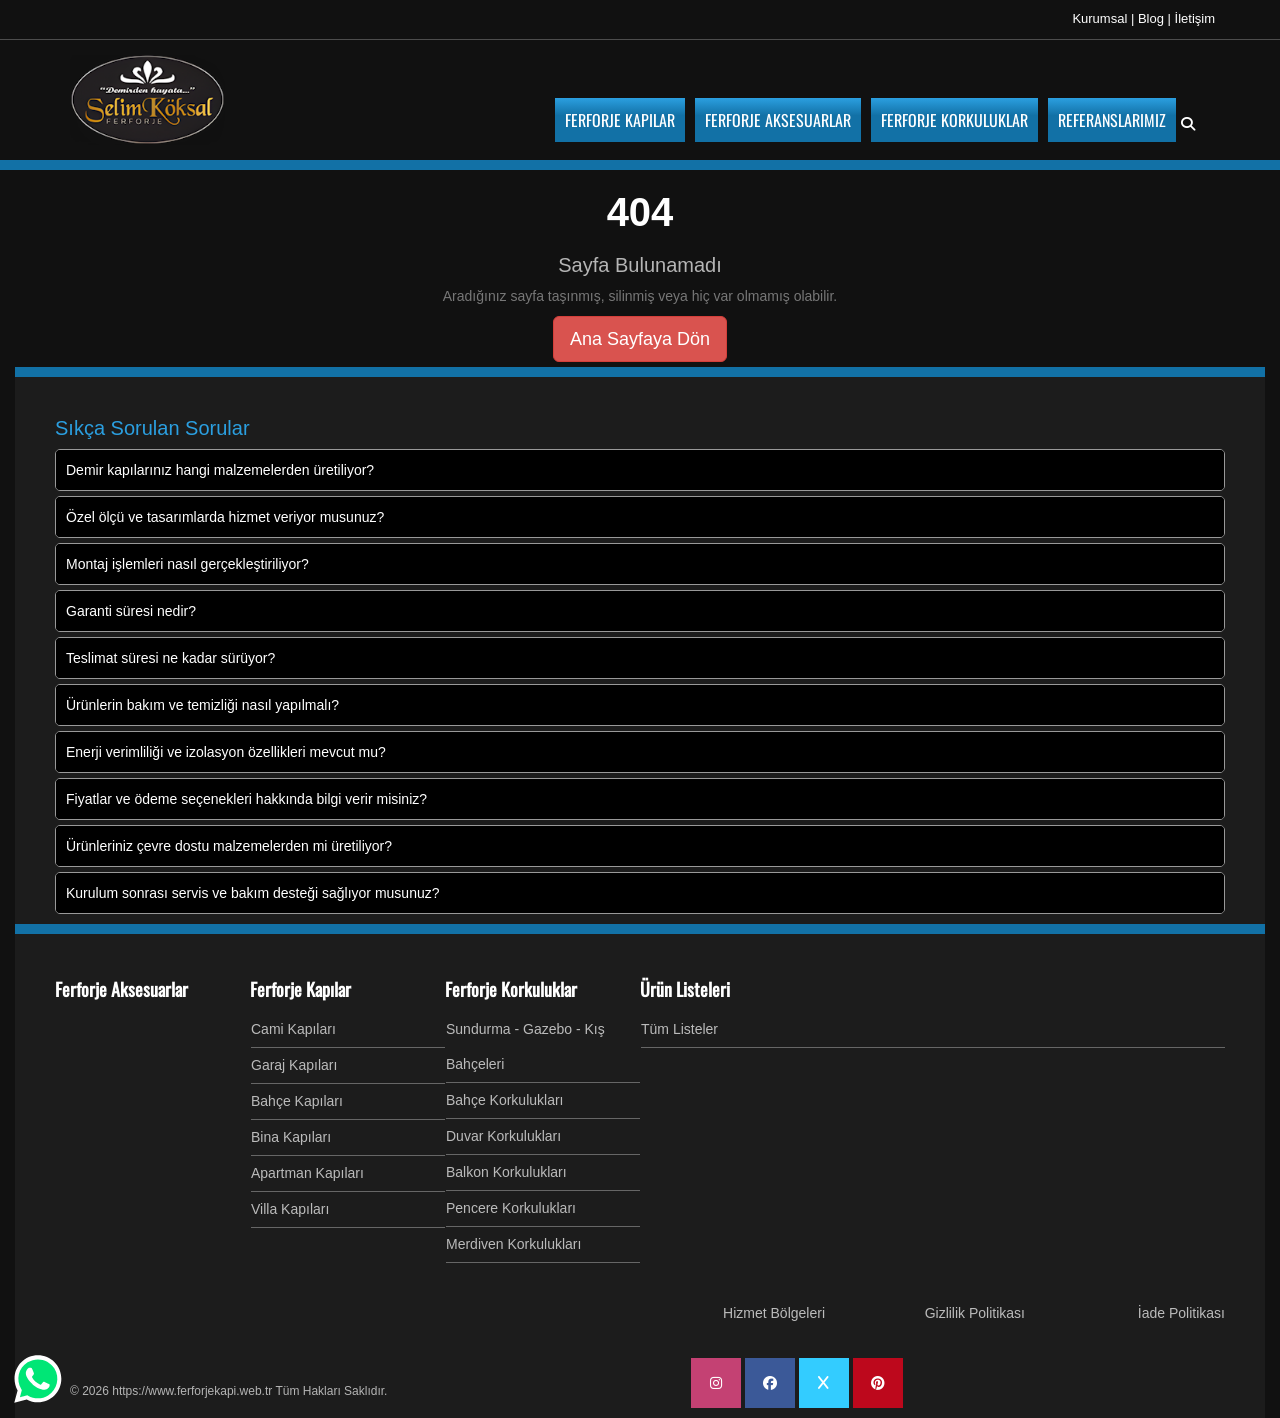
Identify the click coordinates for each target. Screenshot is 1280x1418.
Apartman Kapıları (307, 1173)
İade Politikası (1181, 1313)
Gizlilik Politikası (975, 1313)
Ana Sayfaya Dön (640, 339)
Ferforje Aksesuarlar (121, 989)
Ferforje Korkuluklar (511, 989)
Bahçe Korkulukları (505, 1100)
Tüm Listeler (679, 1029)
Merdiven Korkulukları (513, 1244)
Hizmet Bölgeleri (774, 1313)
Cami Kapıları (293, 1029)
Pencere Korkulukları (511, 1208)
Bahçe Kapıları (297, 1101)
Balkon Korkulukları (506, 1172)
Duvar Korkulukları (503, 1136)
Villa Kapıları (290, 1209)
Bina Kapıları (291, 1137)
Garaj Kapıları (294, 1065)
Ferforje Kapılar (300, 989)
